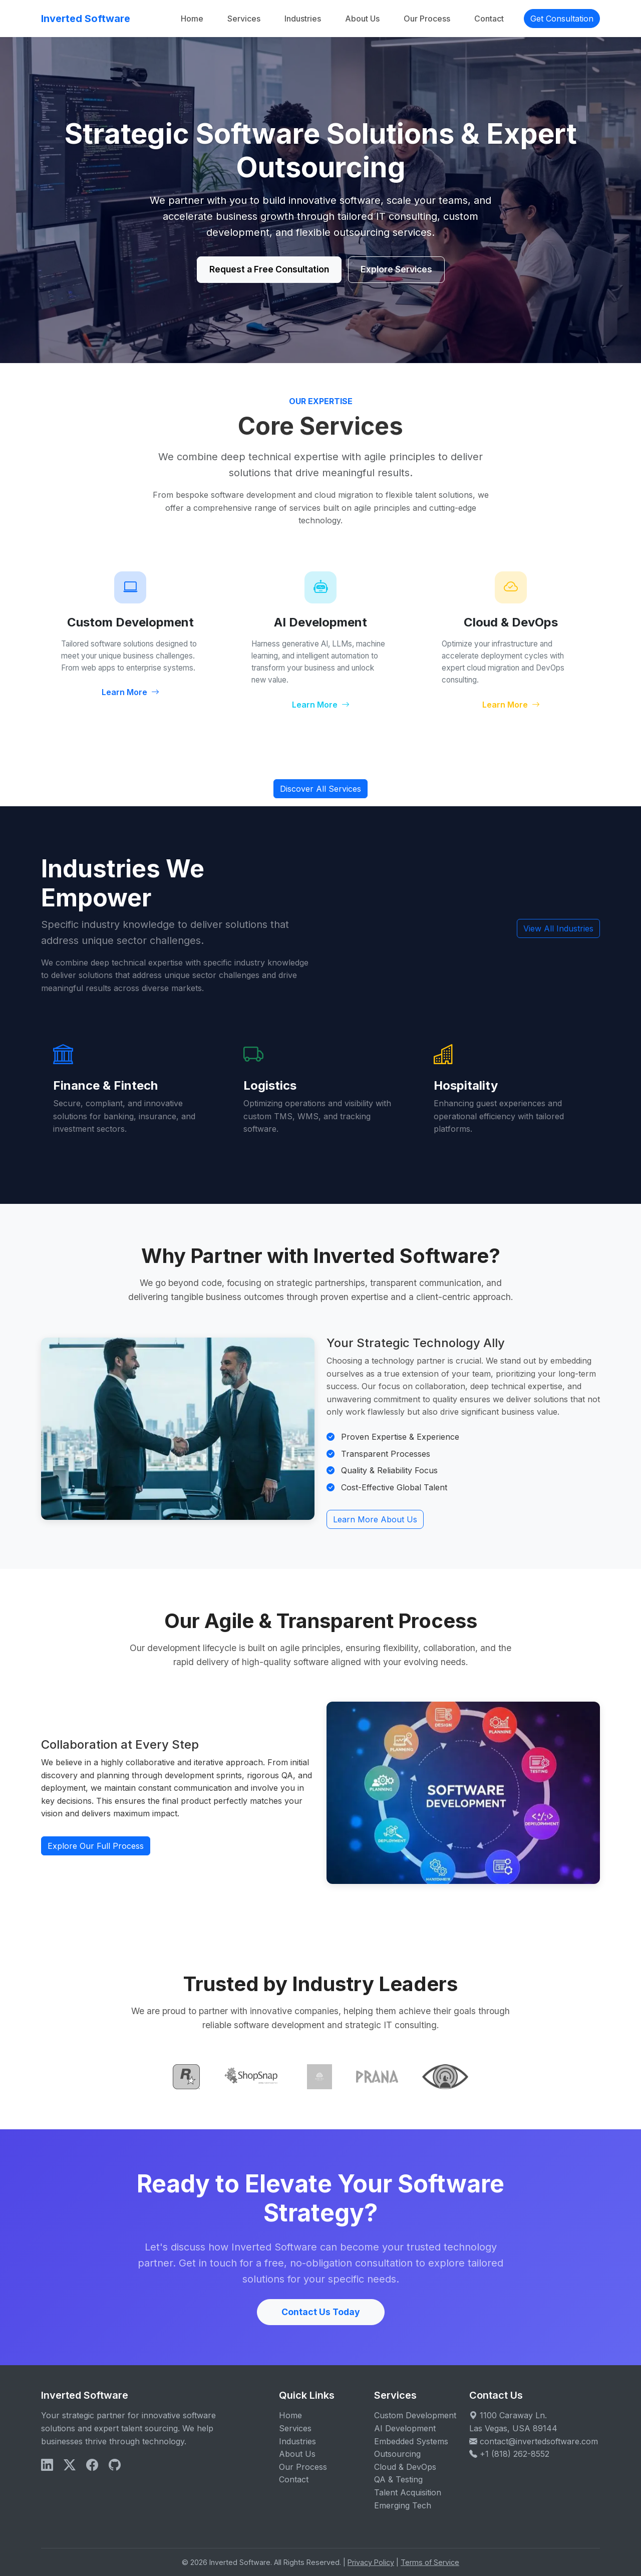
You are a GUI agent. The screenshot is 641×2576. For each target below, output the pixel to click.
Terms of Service (430, 2562)
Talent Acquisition (407, 2492)
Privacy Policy (371, 2562)
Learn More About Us (375, 1519)
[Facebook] (92, 2465)
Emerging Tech (402, 2505)
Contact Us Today (320, 2312)
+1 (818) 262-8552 (514, 2454)
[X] (70, 2465)
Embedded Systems (411, 2441)
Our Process (427, 19)
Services (243, 19)
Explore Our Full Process (96, 1846)
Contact (489, 19)
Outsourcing (397, 2454)
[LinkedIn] (47, 2465)
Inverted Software (85, 19)
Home (192, 19)
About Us (362, 19)
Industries (302, 19)
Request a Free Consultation (269, 269)
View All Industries (558, 928)
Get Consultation (561, 19)
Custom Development (415, 2415)
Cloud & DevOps (405, 2467)
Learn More (130, 692)
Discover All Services (320, 789)
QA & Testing (398, 2479)
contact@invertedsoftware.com (539, 2441)
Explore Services (396, 269)
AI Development (405, 2428)
